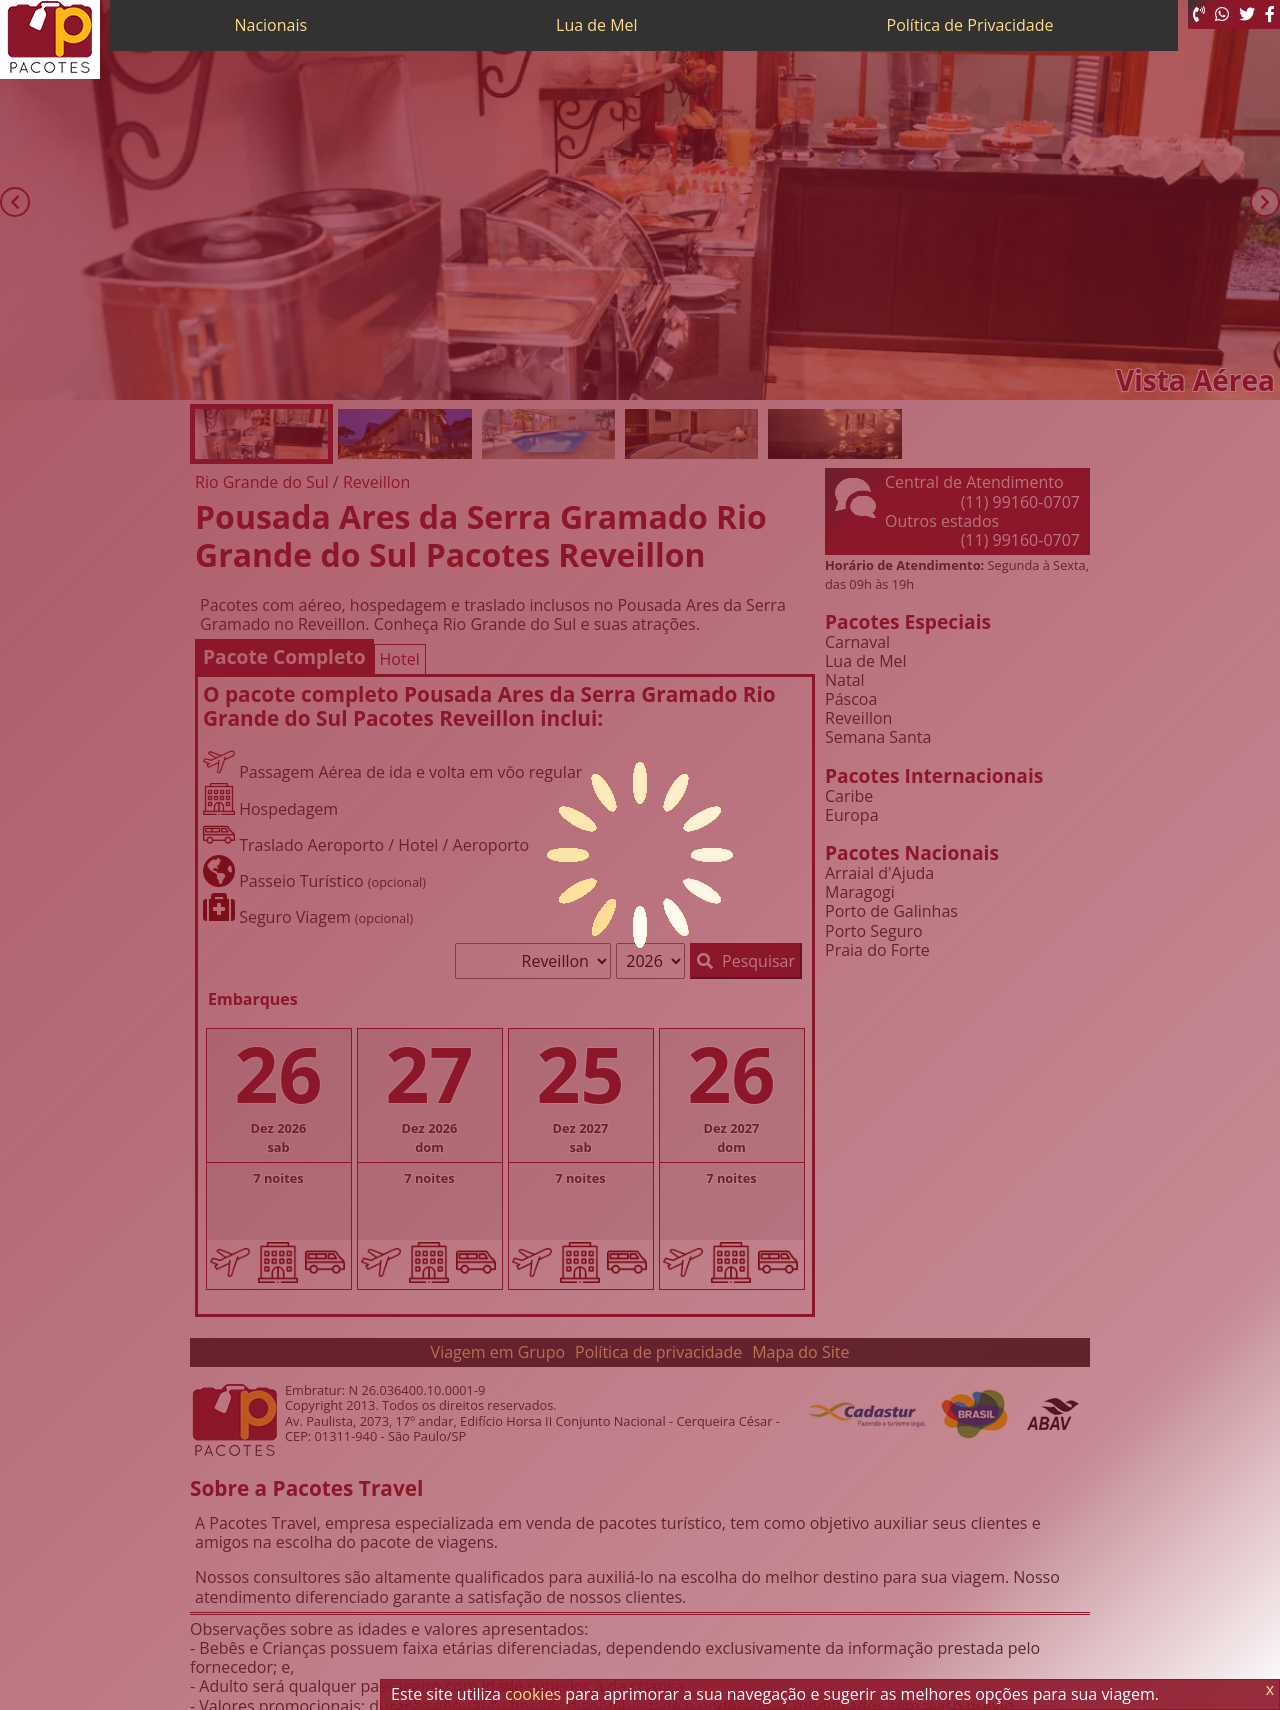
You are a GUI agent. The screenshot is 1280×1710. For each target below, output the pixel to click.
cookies (533, 1694)
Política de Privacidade (970, 25)
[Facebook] (1270, 14)
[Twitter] (1247, 14)
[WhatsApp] (1222, 14)
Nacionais (270, 25)
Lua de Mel (597, 25)
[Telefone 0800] (1199, 14)
